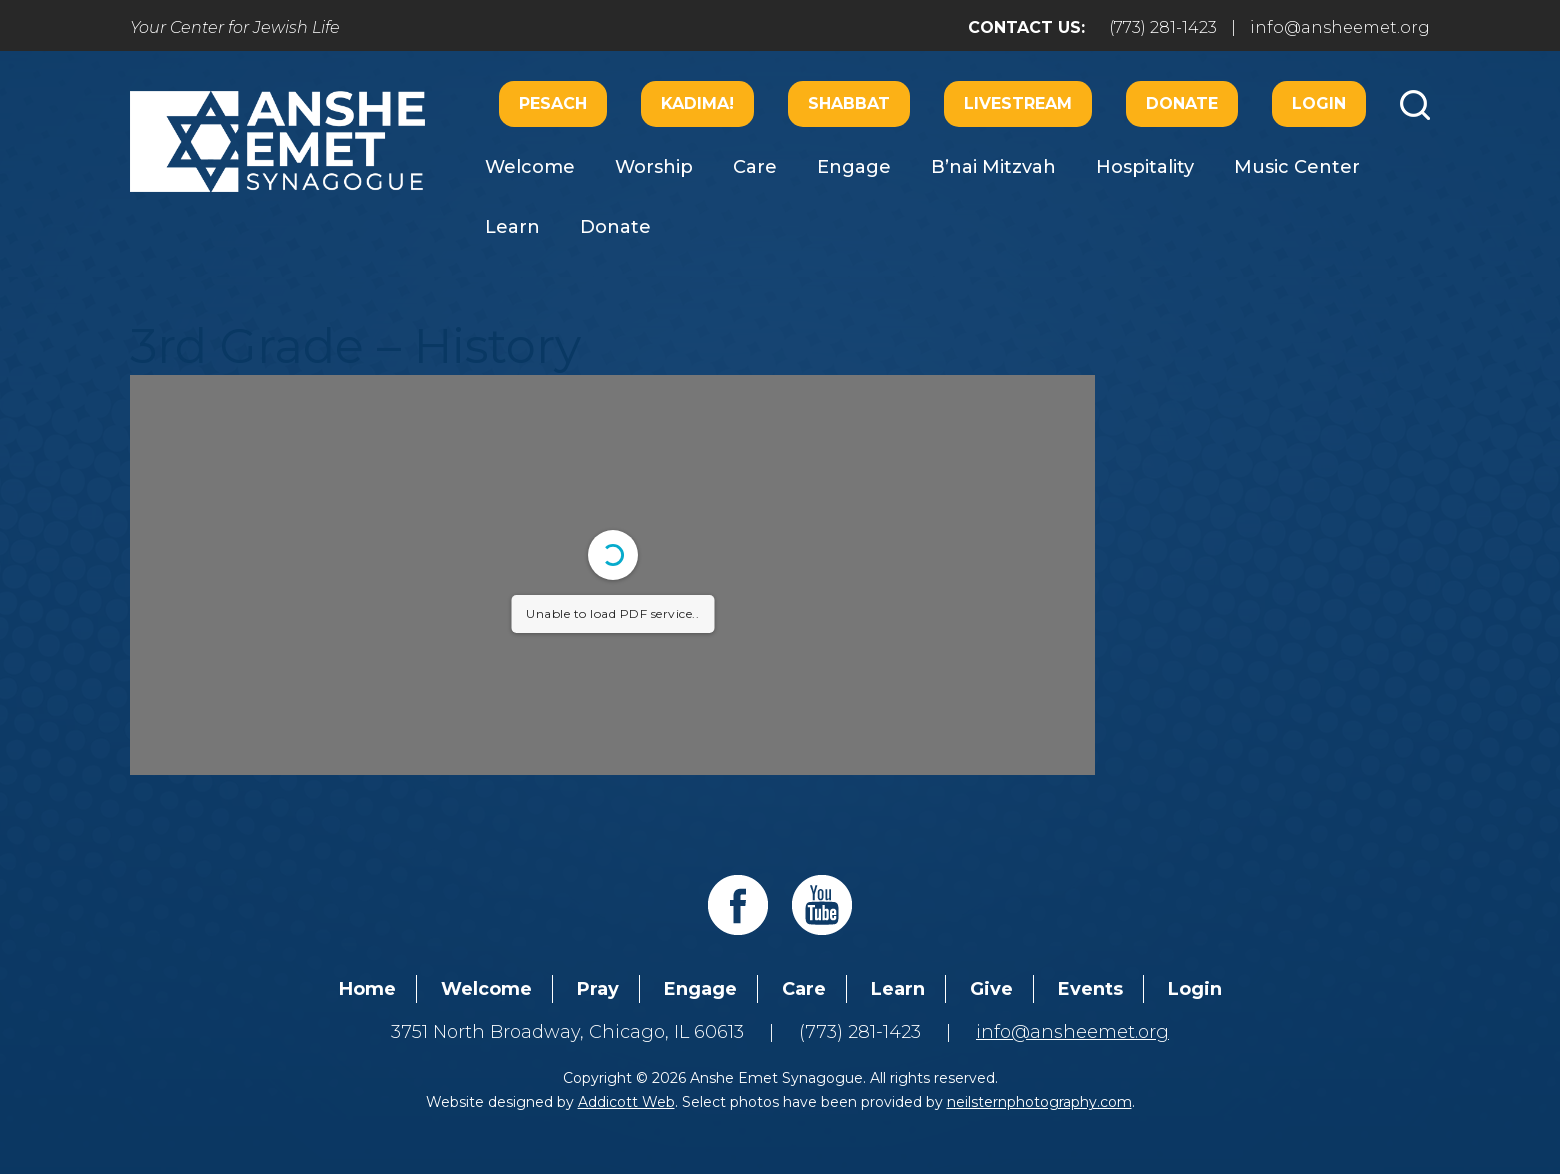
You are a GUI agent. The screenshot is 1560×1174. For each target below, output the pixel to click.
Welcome (530, 167)
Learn (512, 227)
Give (991, 989)
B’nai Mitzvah (993, 167)
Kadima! (697, 103)
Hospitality (1145, 167)
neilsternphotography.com (1039, 1102)
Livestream (1018, 103)
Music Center (1297, 167)
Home (367, 989)
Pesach (553, 103)
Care (755, 167)
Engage (854, 167)
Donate (1182, 103)
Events (1090, 989)
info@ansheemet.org (1340, 27)
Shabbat (849, 103)
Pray (598, 989)
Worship (654, 167)
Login (1319, 103)
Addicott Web (626, 1102)
